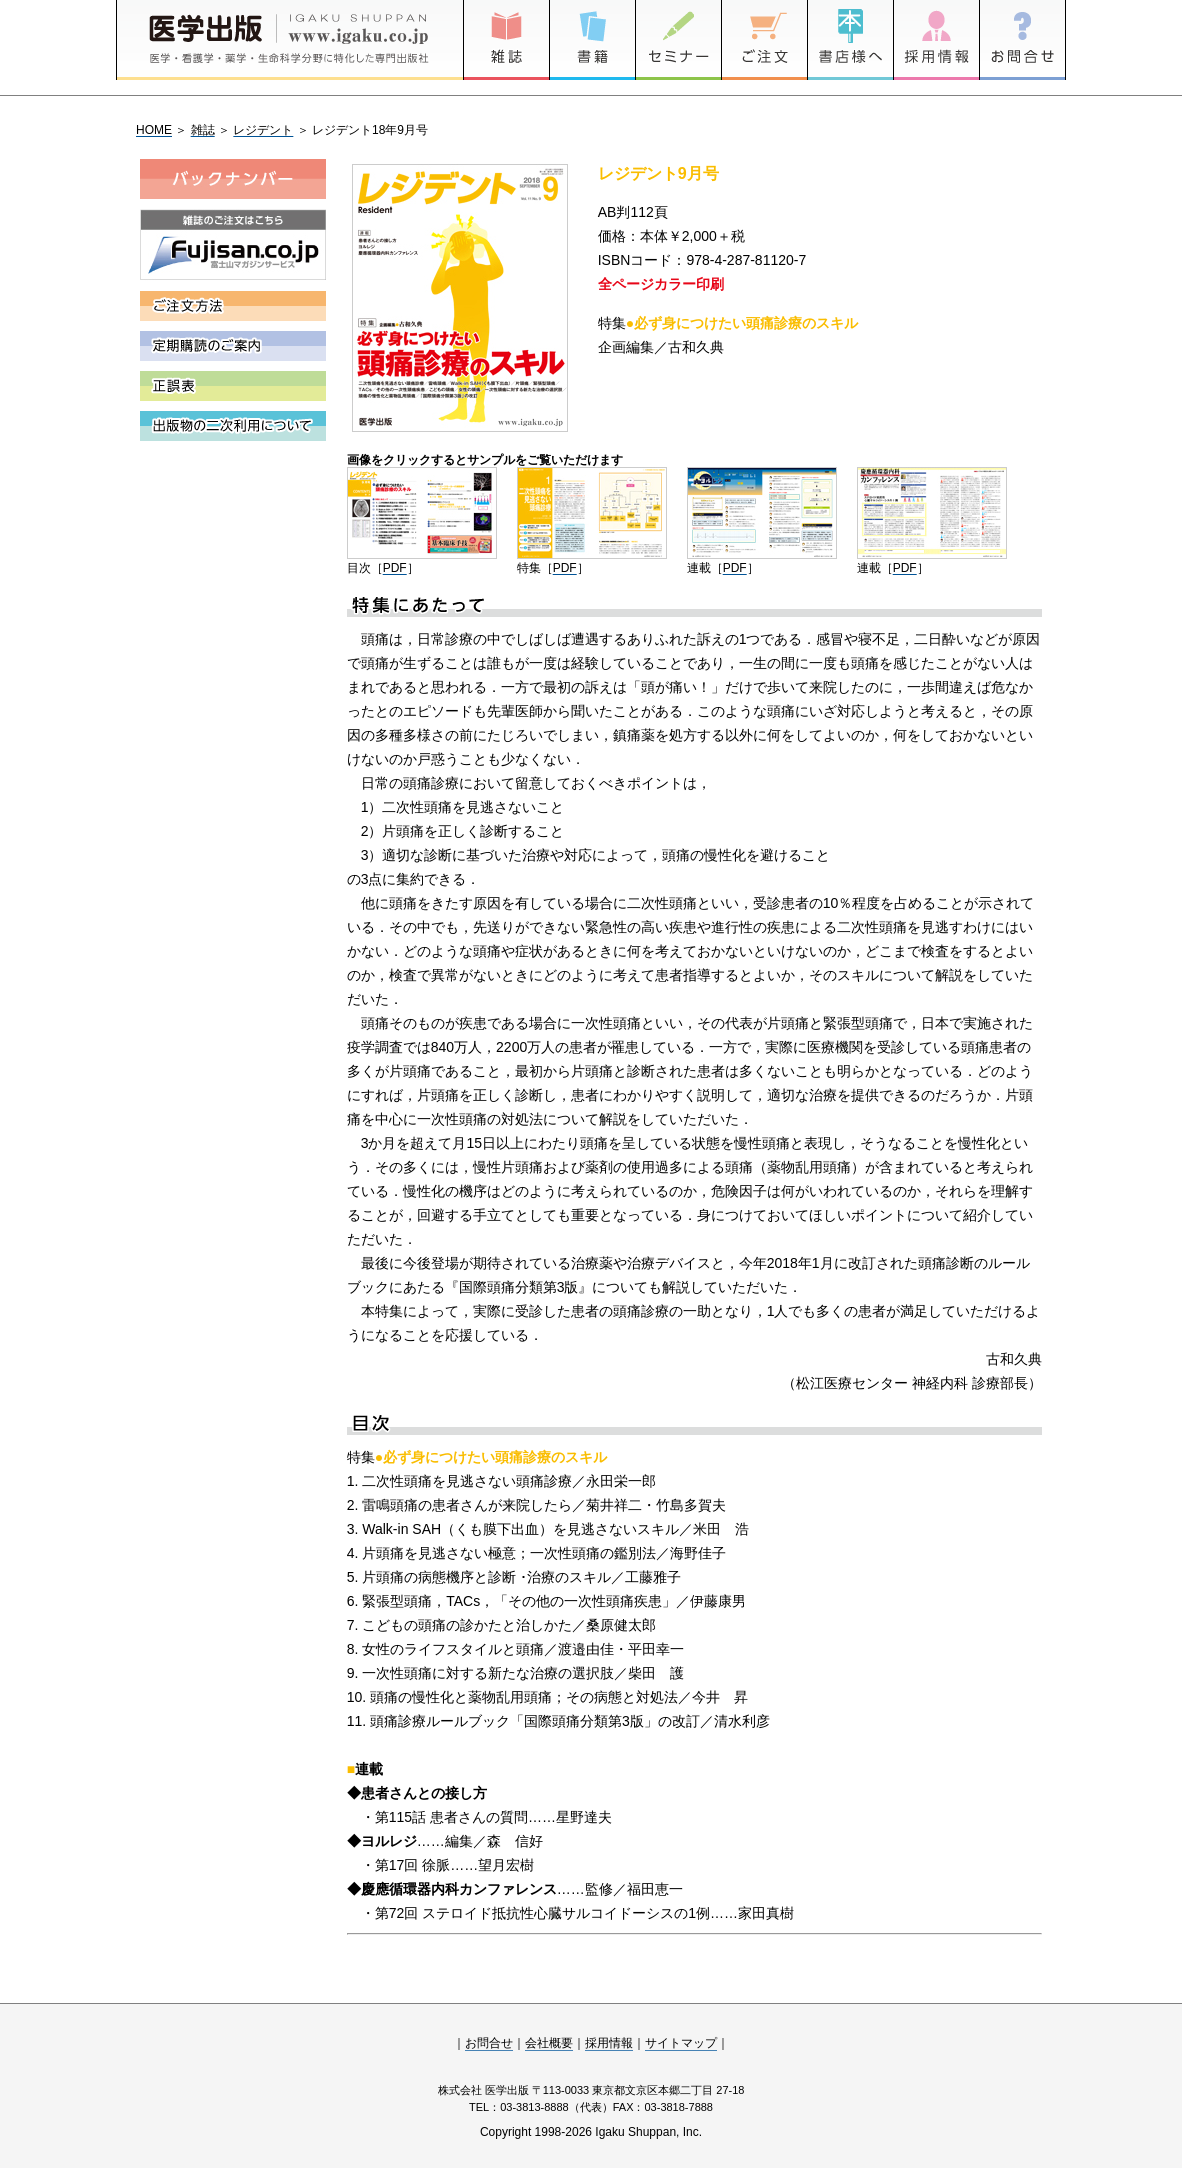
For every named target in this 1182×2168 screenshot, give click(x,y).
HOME (154, 130)
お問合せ (489, 2043)
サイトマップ (681, 2043)
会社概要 (549, 2043)
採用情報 (609, 2043)
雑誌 (203, 130)
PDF (395, 568)
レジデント (263, 130)
